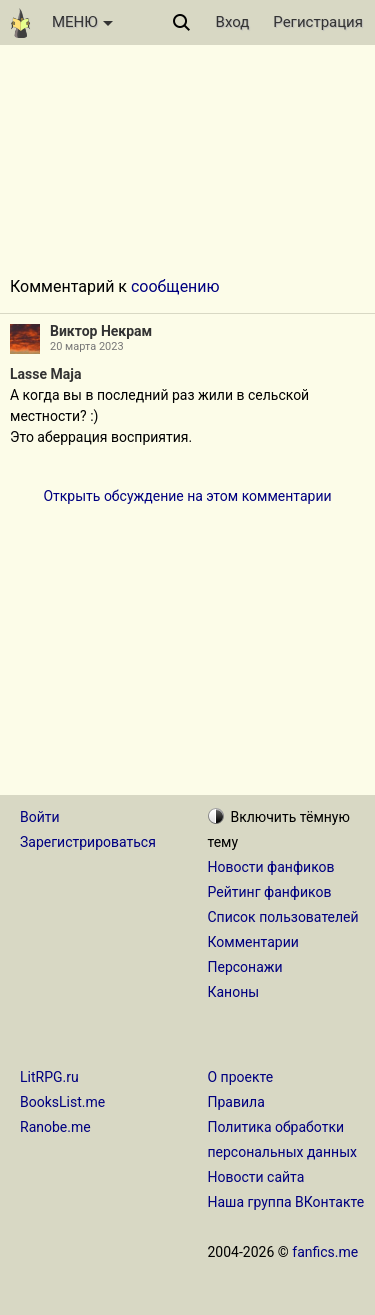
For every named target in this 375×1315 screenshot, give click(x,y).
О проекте (241, 1077)
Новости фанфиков (271, 867)
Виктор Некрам (101, 331)
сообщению (175, 286)
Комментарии (253, 942)
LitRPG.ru (49, 1077)
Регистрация (318, 22)
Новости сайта (256, 1177)
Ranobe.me (55, 1127)
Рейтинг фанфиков (270, 892)
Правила (236, 1102)
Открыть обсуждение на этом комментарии (187, 496)
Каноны (234, 992)
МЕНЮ (82, 22)
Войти (40, 817)
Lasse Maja (45, 374)
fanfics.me (325, 1252)
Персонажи (245, 967)
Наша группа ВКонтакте (286, 1202)
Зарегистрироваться (88, 842)
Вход (233, 22)
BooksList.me (62, 1102)
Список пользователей (283, 917)
